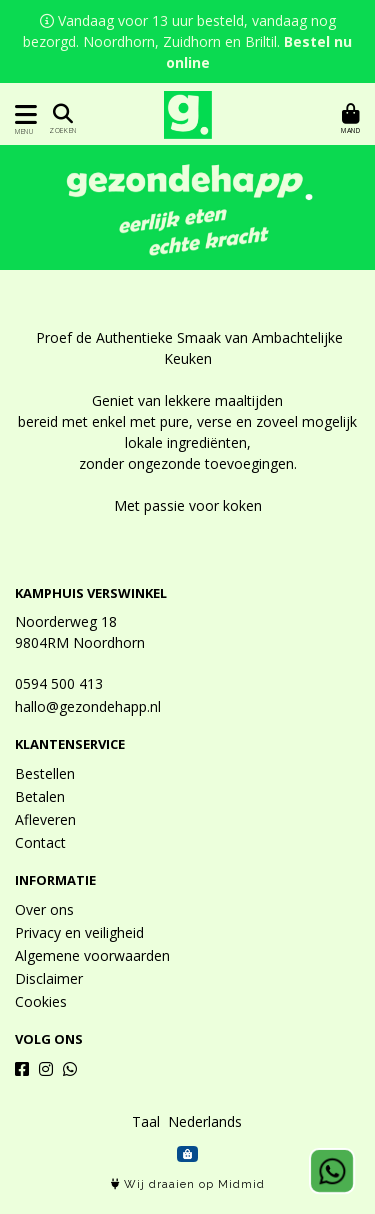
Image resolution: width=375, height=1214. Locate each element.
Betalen (40, 796)
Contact (40, 842)
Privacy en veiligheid (79, 932)
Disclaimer (49, 978)
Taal (146, 1121)
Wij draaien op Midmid (188, 1184)
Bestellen (45, 773)
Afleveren (45, 819)
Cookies (41, 1001)
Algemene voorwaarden (92, 955)
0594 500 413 (59, 683)
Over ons (44, 909)
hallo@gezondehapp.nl (88, 706)
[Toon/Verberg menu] (22, 114)
